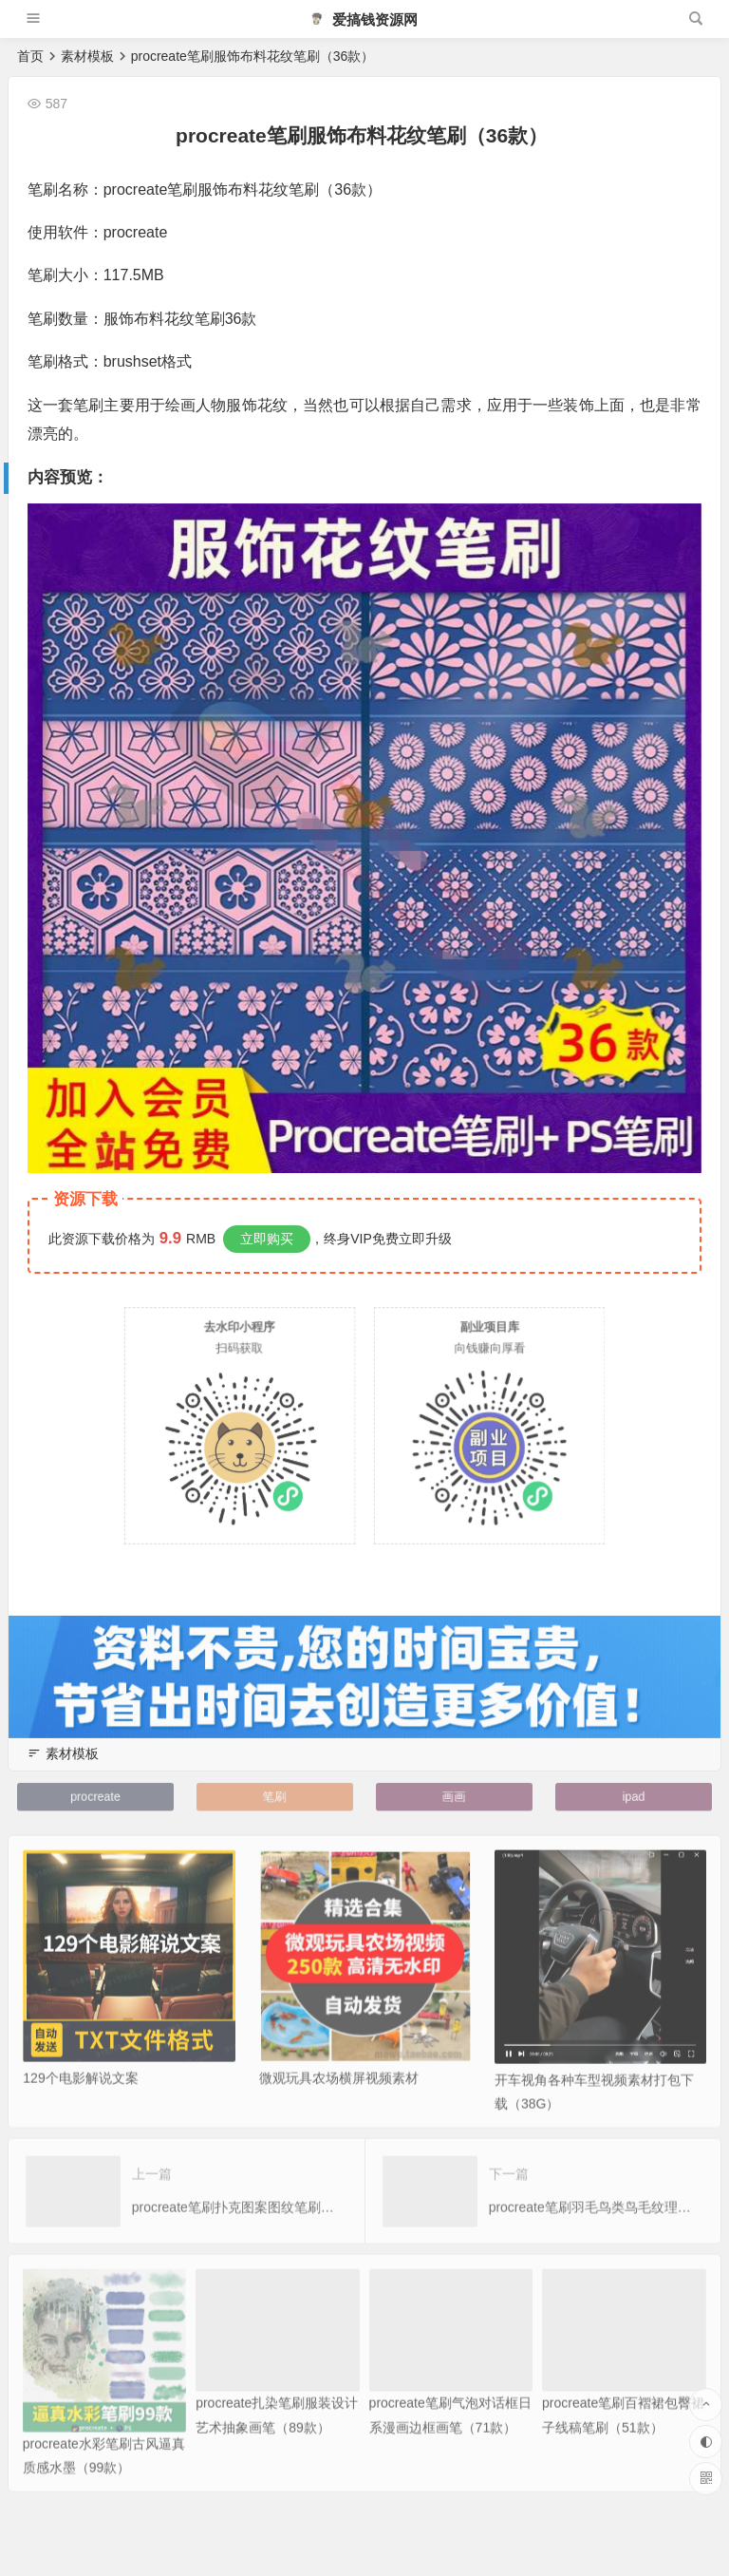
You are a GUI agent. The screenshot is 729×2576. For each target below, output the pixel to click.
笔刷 (275, 1796)
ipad (633, 1796)
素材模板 (87, 56)
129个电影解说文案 (80, 2104)
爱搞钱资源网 (363, 19)
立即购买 (266, 1238)
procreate (94, 1796)
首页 (30, 56)
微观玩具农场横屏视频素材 (339, 2104)
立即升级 (425, 1238)
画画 (454, 1796)
